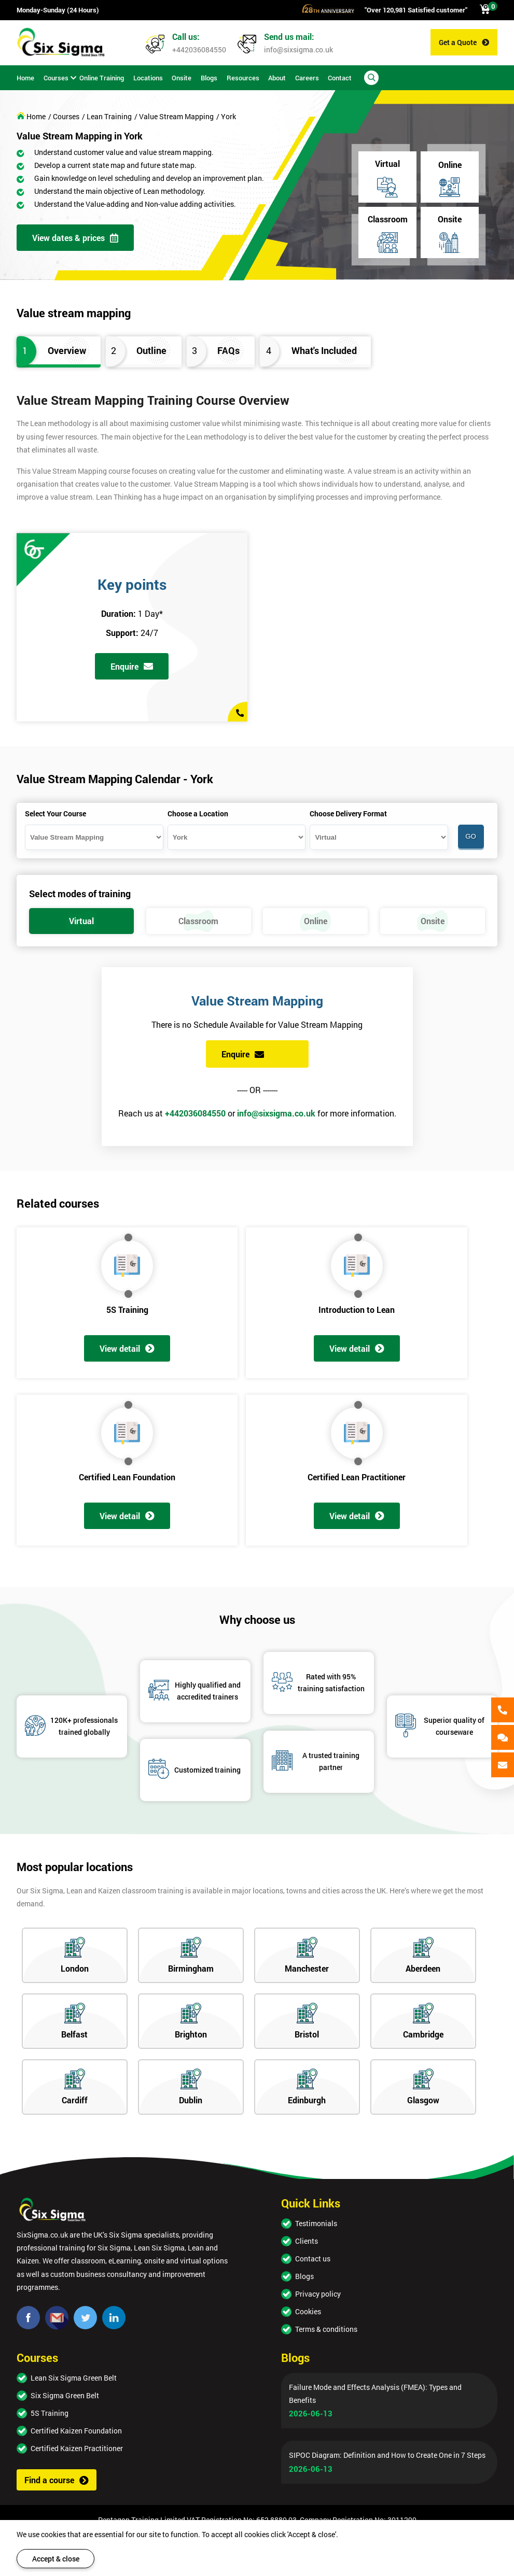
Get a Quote (464, 42)
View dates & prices (75, 237)
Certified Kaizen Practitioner (77, 2448)
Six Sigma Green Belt (65, 2395)
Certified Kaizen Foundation (76, 2431)
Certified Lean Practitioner (357, 1476)
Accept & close (55, 2559)
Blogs (304, 2276)
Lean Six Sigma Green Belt (74, 2378)
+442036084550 (199, 49)
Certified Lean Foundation (127, 1476)
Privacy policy (318, 2294)
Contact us (312, 2258)
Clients (306, 2241)
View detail (127, 1348)
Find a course (56, 2479)
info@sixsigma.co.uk (298, 49)
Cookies (308, 2311)
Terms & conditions (326, 2329)
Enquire (131, 666)
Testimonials (316, 2223)
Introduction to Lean (356, 1309)
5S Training (127, 1309)
